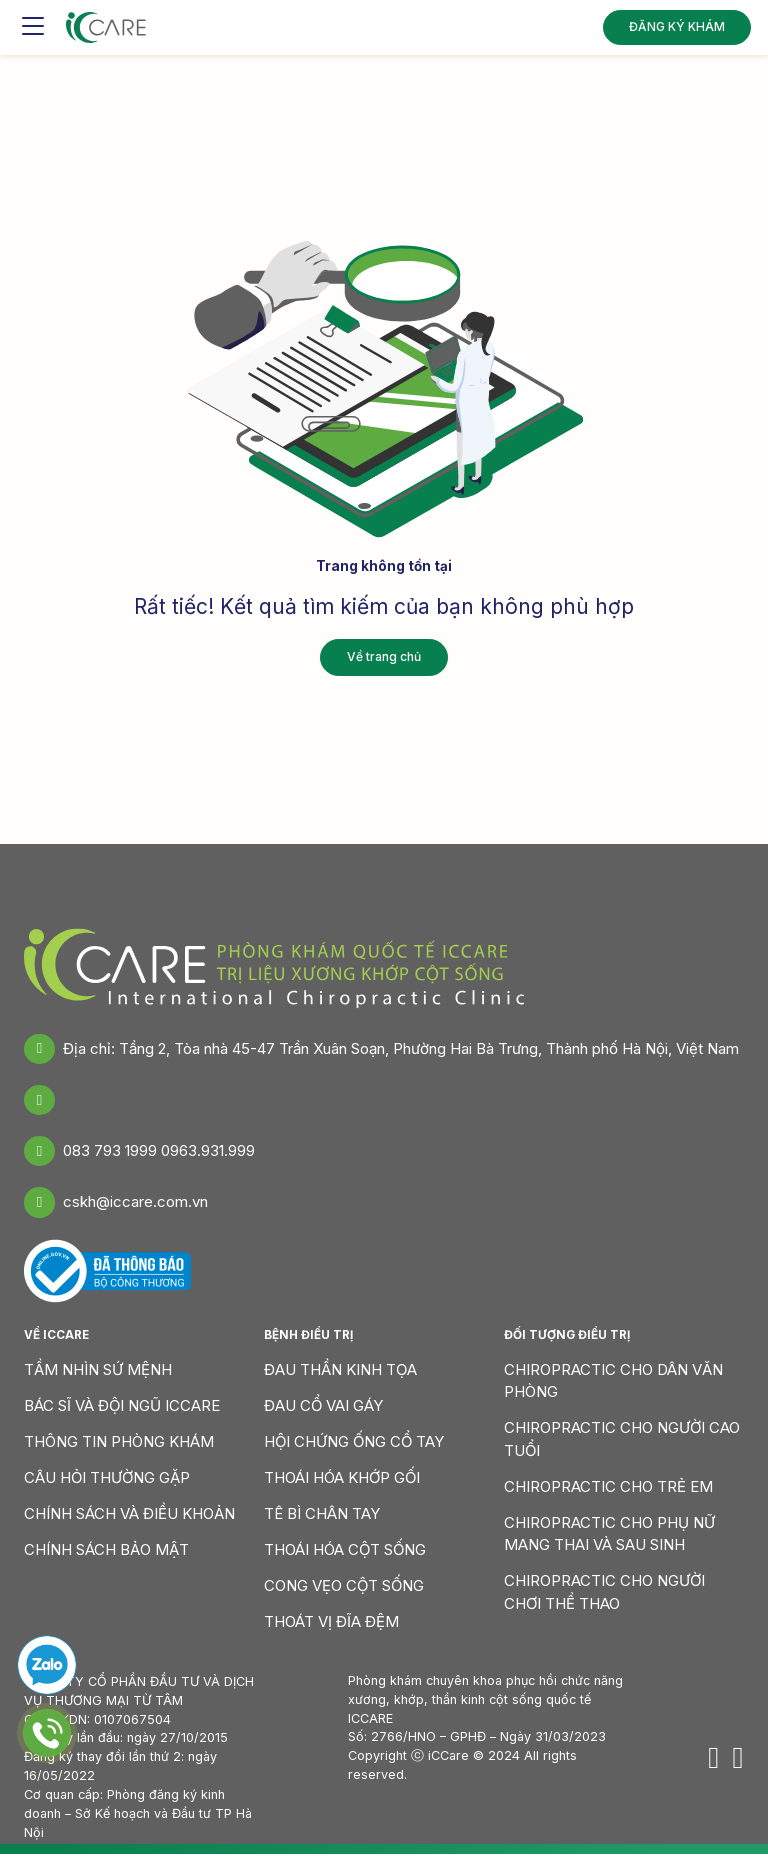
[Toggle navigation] (33, 25)
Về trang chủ (384, 656)
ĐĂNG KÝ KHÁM (677, 24)
